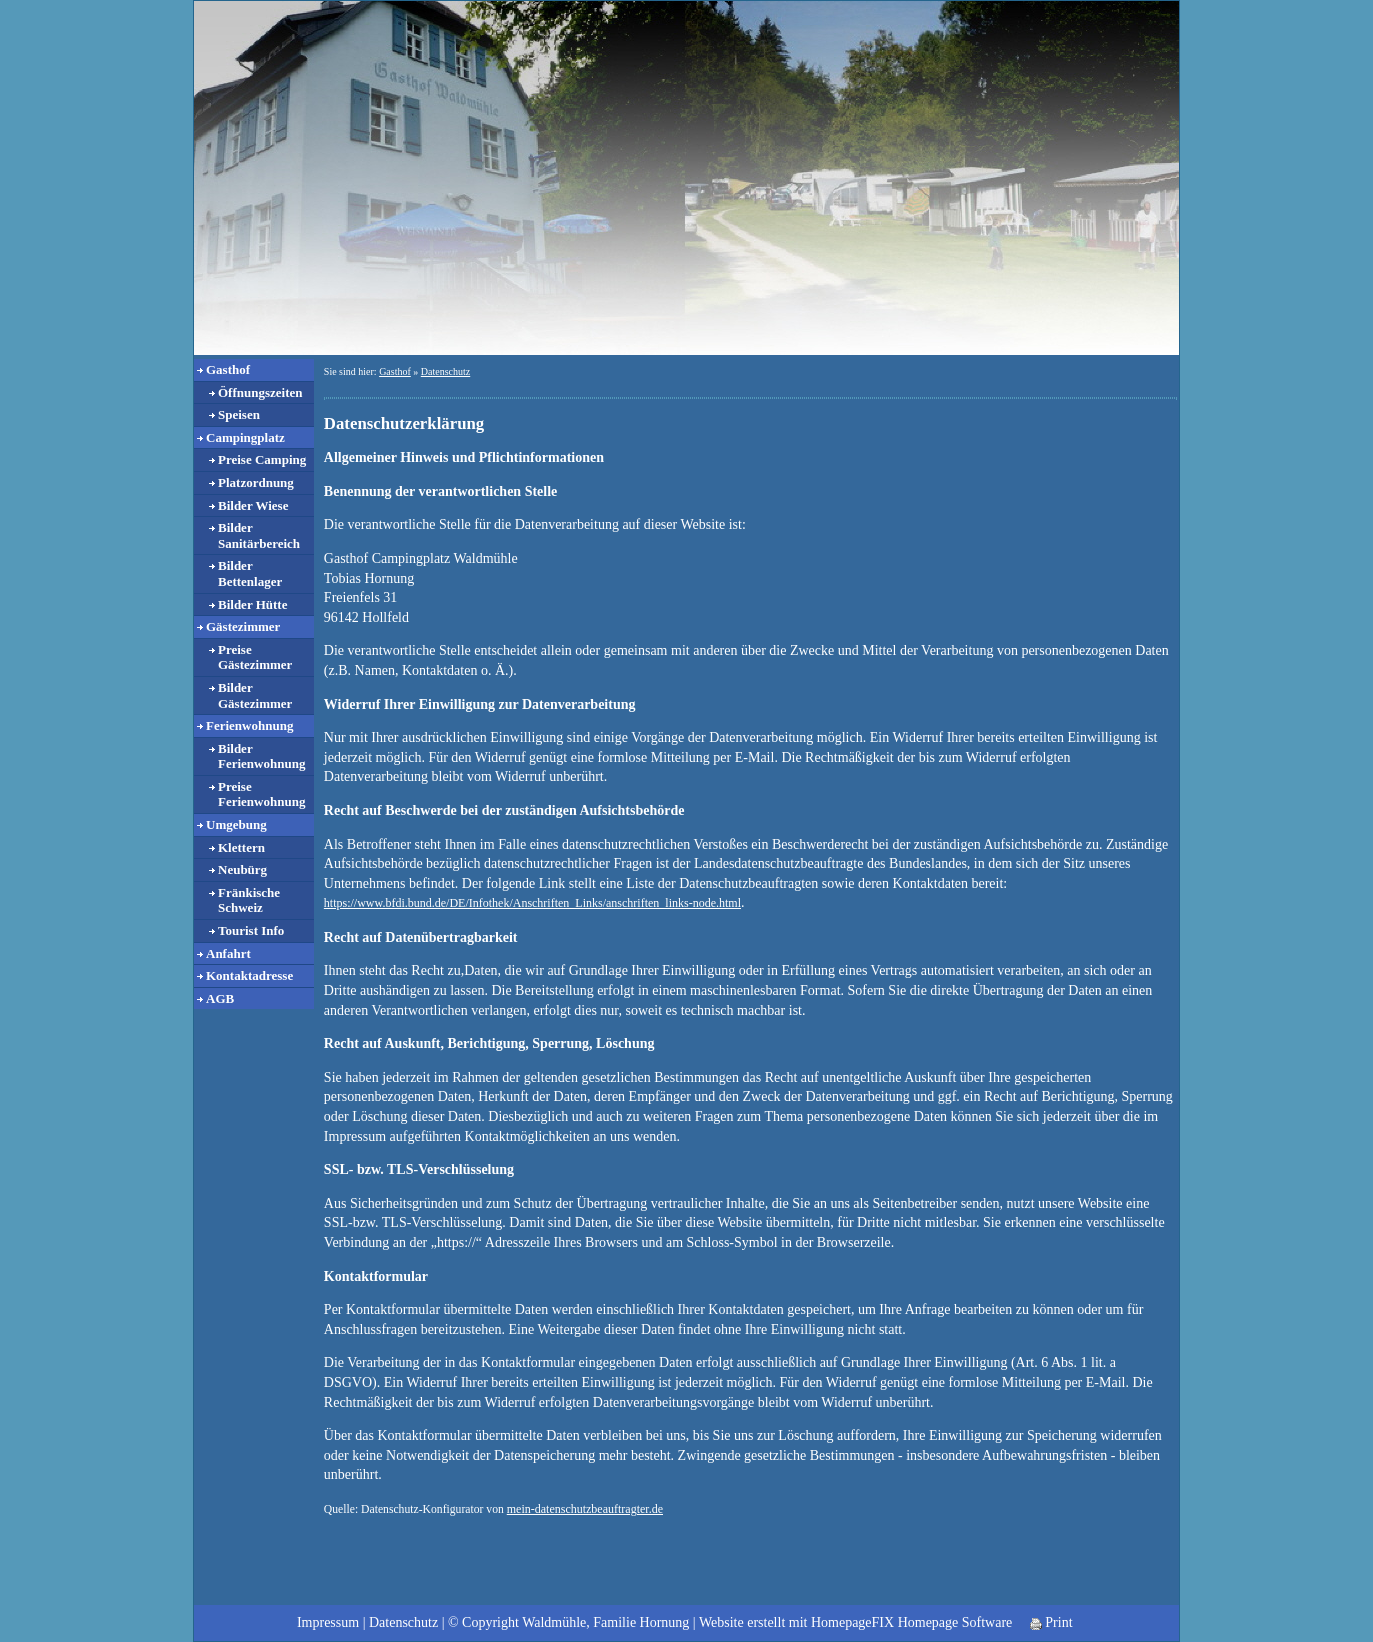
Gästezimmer (243, 626)
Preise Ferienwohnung (261, 794)
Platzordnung (256, 482)
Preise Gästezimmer (255, 657)
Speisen (239, 414)
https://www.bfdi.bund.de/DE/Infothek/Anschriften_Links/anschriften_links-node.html (532, 903)
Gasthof (228, 369)
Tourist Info (251, 930)
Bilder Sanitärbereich (259, 535)
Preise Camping (262, 459)
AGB (220, 998)
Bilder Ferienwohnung (261, 756)
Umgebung (236, 824)
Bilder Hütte (252, 604)
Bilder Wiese (253, 505)
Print (1051, 1622)
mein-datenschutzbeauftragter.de (585, 1509)
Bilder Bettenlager (250, 573)
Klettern (241, 847)
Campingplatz (245, 437)
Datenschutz (445, 371)
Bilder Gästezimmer (255, 695)
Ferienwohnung (249, 725)
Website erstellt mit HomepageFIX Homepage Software (855, 1622)
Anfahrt (228, 953)
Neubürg (242, 869)
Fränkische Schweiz (249, 900)
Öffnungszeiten (260, 392)
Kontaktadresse (249, 975)
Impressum (328, 1622)
